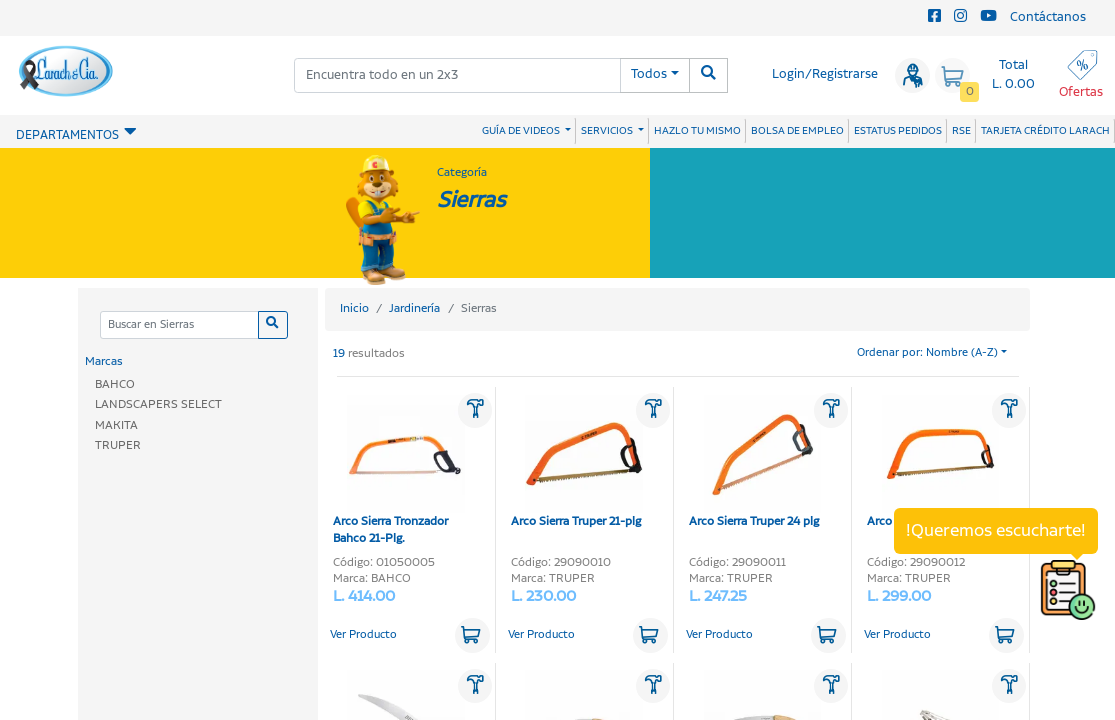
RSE (961, 131)
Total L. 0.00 (1013, 75)
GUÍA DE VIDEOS (522, 131)
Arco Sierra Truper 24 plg (755, 462)
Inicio (354, 308)
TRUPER (118, 445)
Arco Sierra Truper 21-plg (577, 462)
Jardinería (414, 308)
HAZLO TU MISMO (697, 131)
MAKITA (116, 425)
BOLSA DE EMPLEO (797, 131)
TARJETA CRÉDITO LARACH (1045, 131)
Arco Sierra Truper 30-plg (934, 462)
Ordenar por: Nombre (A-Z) (927, 353)
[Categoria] (179, 325)
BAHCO (115, 384)
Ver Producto (363, 635)
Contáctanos (1048, 17)
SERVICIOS (608, 131)
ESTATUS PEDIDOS (898, 131)
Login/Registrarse (825, 74)
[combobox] (458, 75)
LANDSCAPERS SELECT (158, 404)
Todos (649, 74)
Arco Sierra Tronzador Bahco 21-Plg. (399, 471)
